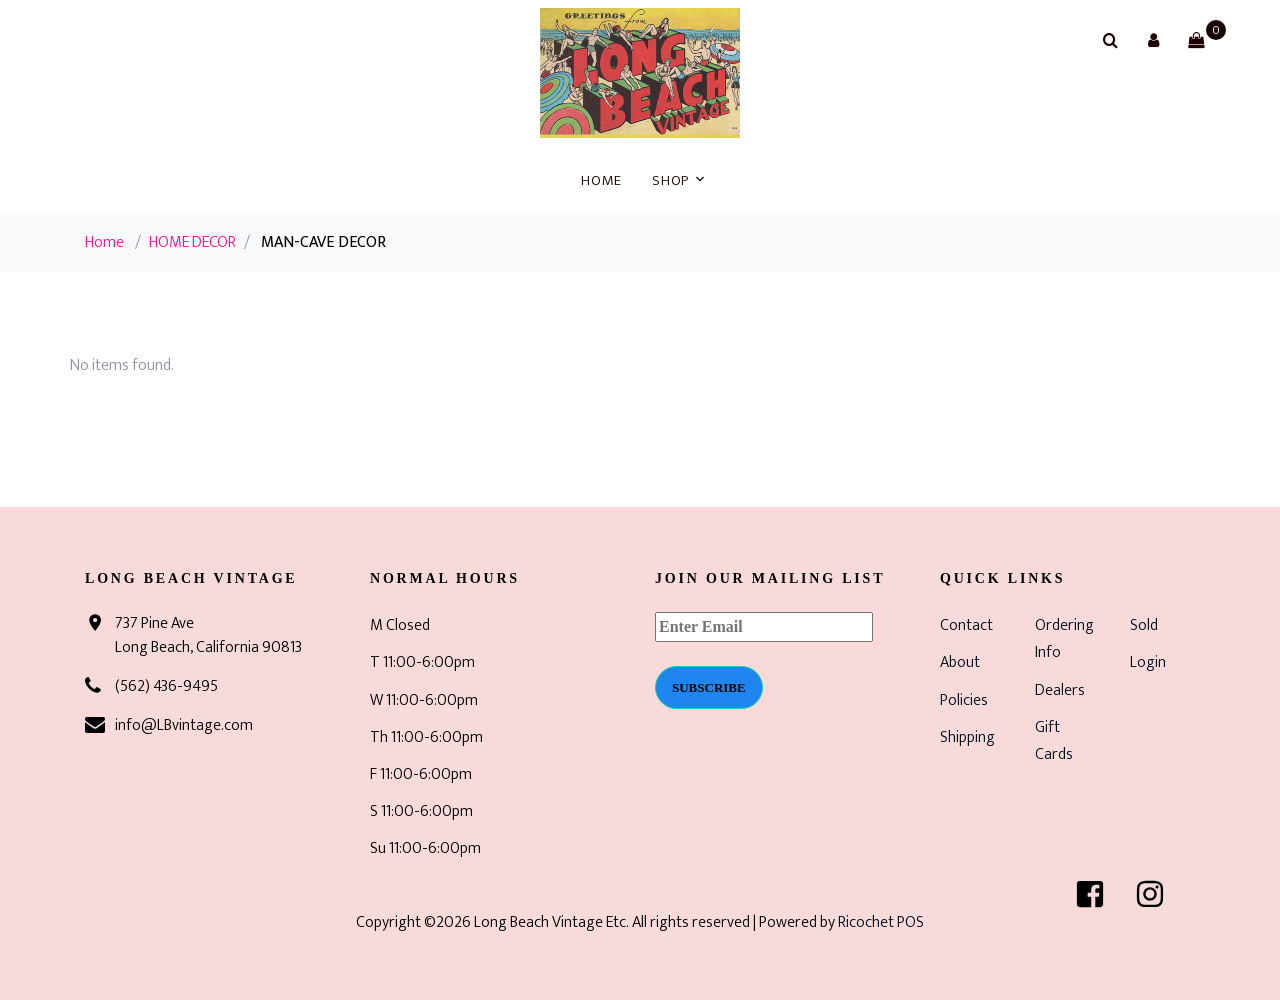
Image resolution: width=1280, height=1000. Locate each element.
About (960, 662)
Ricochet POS (881, 922)
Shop (670, 180)
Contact (966, 625)
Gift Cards (1054, 741)
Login (1148, 662)
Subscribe (709, 687)
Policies (964, 700)
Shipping (967, 737)
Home (601, 180)
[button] (1153, 40)
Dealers (1060, 690)
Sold (1144, 625)
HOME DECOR (192, 242)
